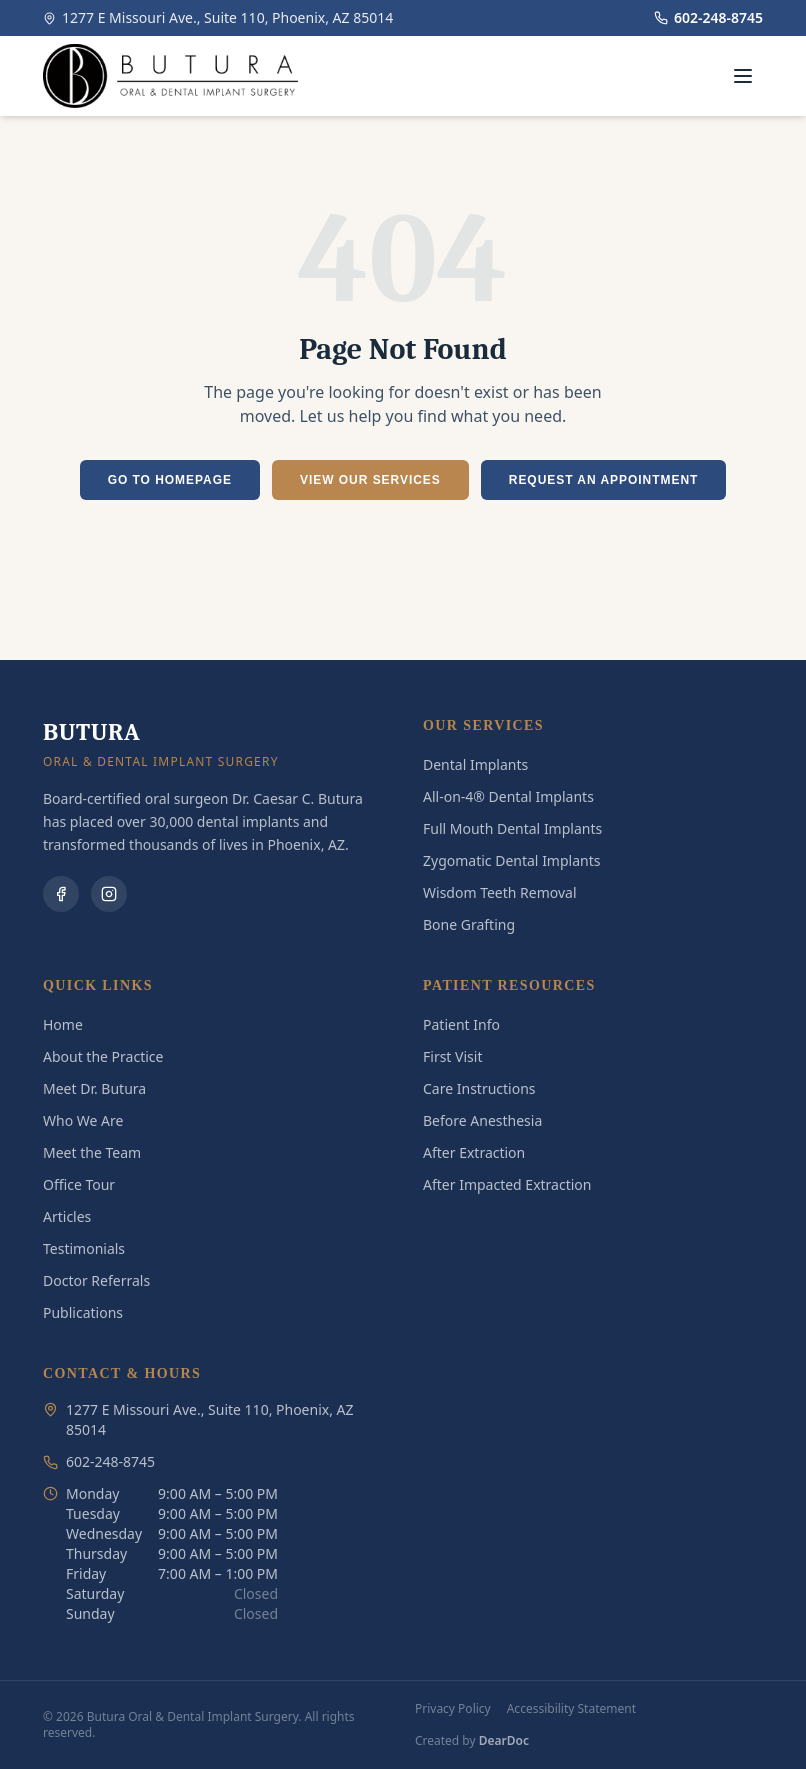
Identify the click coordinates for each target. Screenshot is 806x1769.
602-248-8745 (708, 17)
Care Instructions (479, 1088)
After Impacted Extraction (507, 1184)
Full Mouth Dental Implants (512, 828)
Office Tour (79, 1184)
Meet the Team (92, 1152)
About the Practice (103, 1056)
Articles (67, 1216)
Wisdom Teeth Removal (500, 892)
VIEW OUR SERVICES (370, 480)
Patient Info (461, 1024)
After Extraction (474, 1152)
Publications (83, 1312)
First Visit (452, 1056)
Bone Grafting (469, 924)
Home (63, 1024)
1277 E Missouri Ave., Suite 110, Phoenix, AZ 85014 (218, 17)
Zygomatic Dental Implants (511, 860)
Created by (472, 1741)
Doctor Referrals (96, 1280)
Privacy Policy (453, 1709)
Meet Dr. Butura (94, 1088)
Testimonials (84, 1248)
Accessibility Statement (571, 1709)
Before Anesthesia (482, 1120)
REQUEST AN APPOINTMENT (604, 480)
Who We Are (83, 1120)
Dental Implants (475, 764)
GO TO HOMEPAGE (170, 480)
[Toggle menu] (743, 76)
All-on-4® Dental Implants (508, 796)
